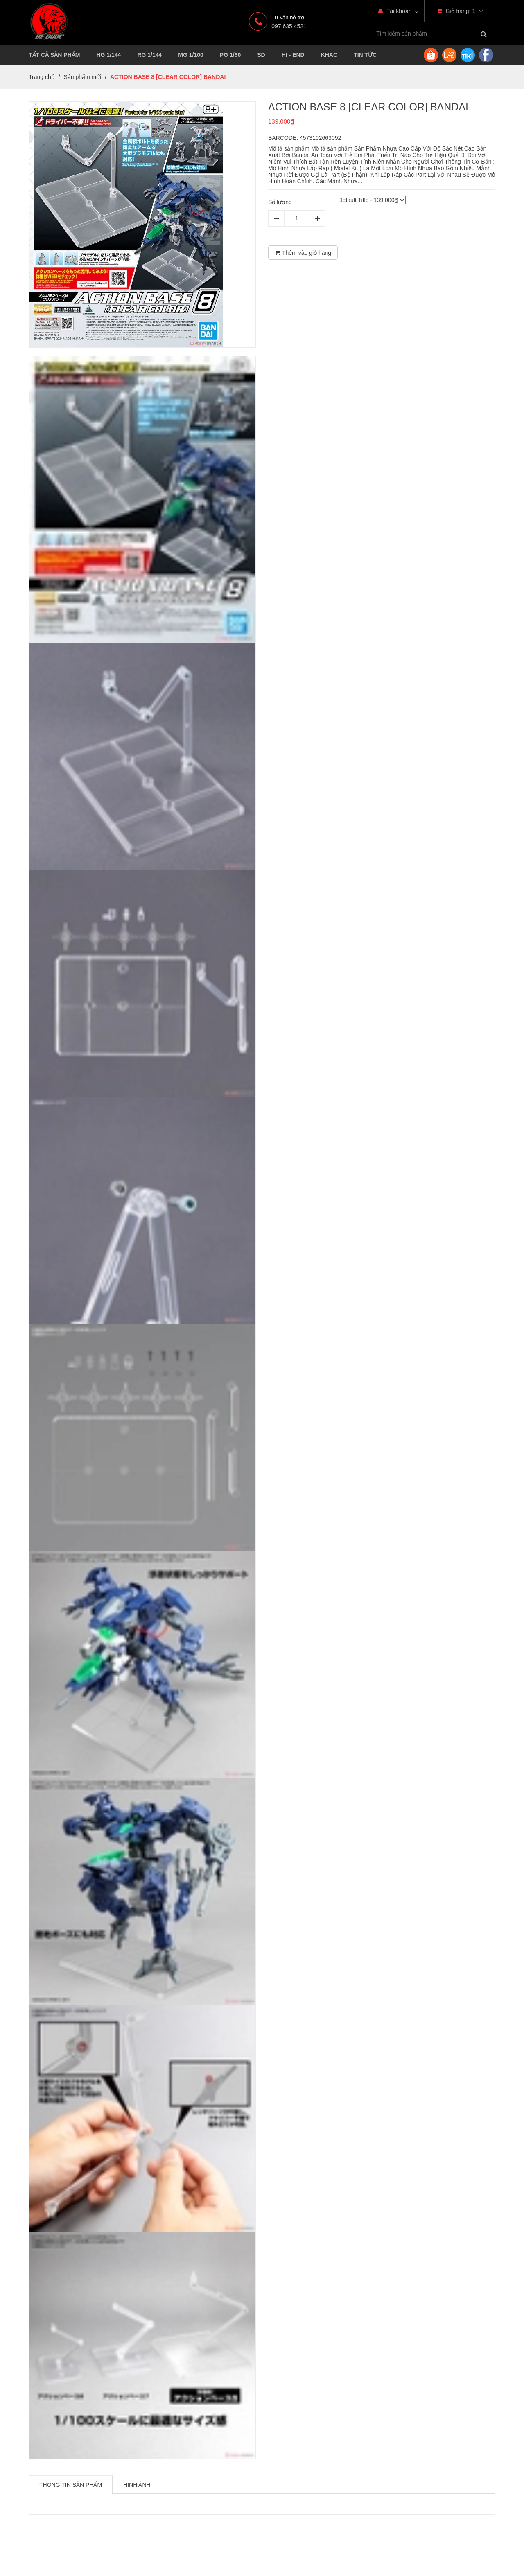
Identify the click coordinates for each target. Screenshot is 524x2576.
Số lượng (280, 202)
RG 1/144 (149, 55)
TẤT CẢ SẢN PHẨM (54, 55)
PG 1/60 (230, 55)
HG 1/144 (108, 55)
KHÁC (329, 55)
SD (261, 55)
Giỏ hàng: (460, 11)
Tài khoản (394, 11)
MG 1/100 (190, 55)
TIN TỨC (365, 55)
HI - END (293, 55)
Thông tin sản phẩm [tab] (70, 2485)
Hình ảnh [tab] (137, 2485)
